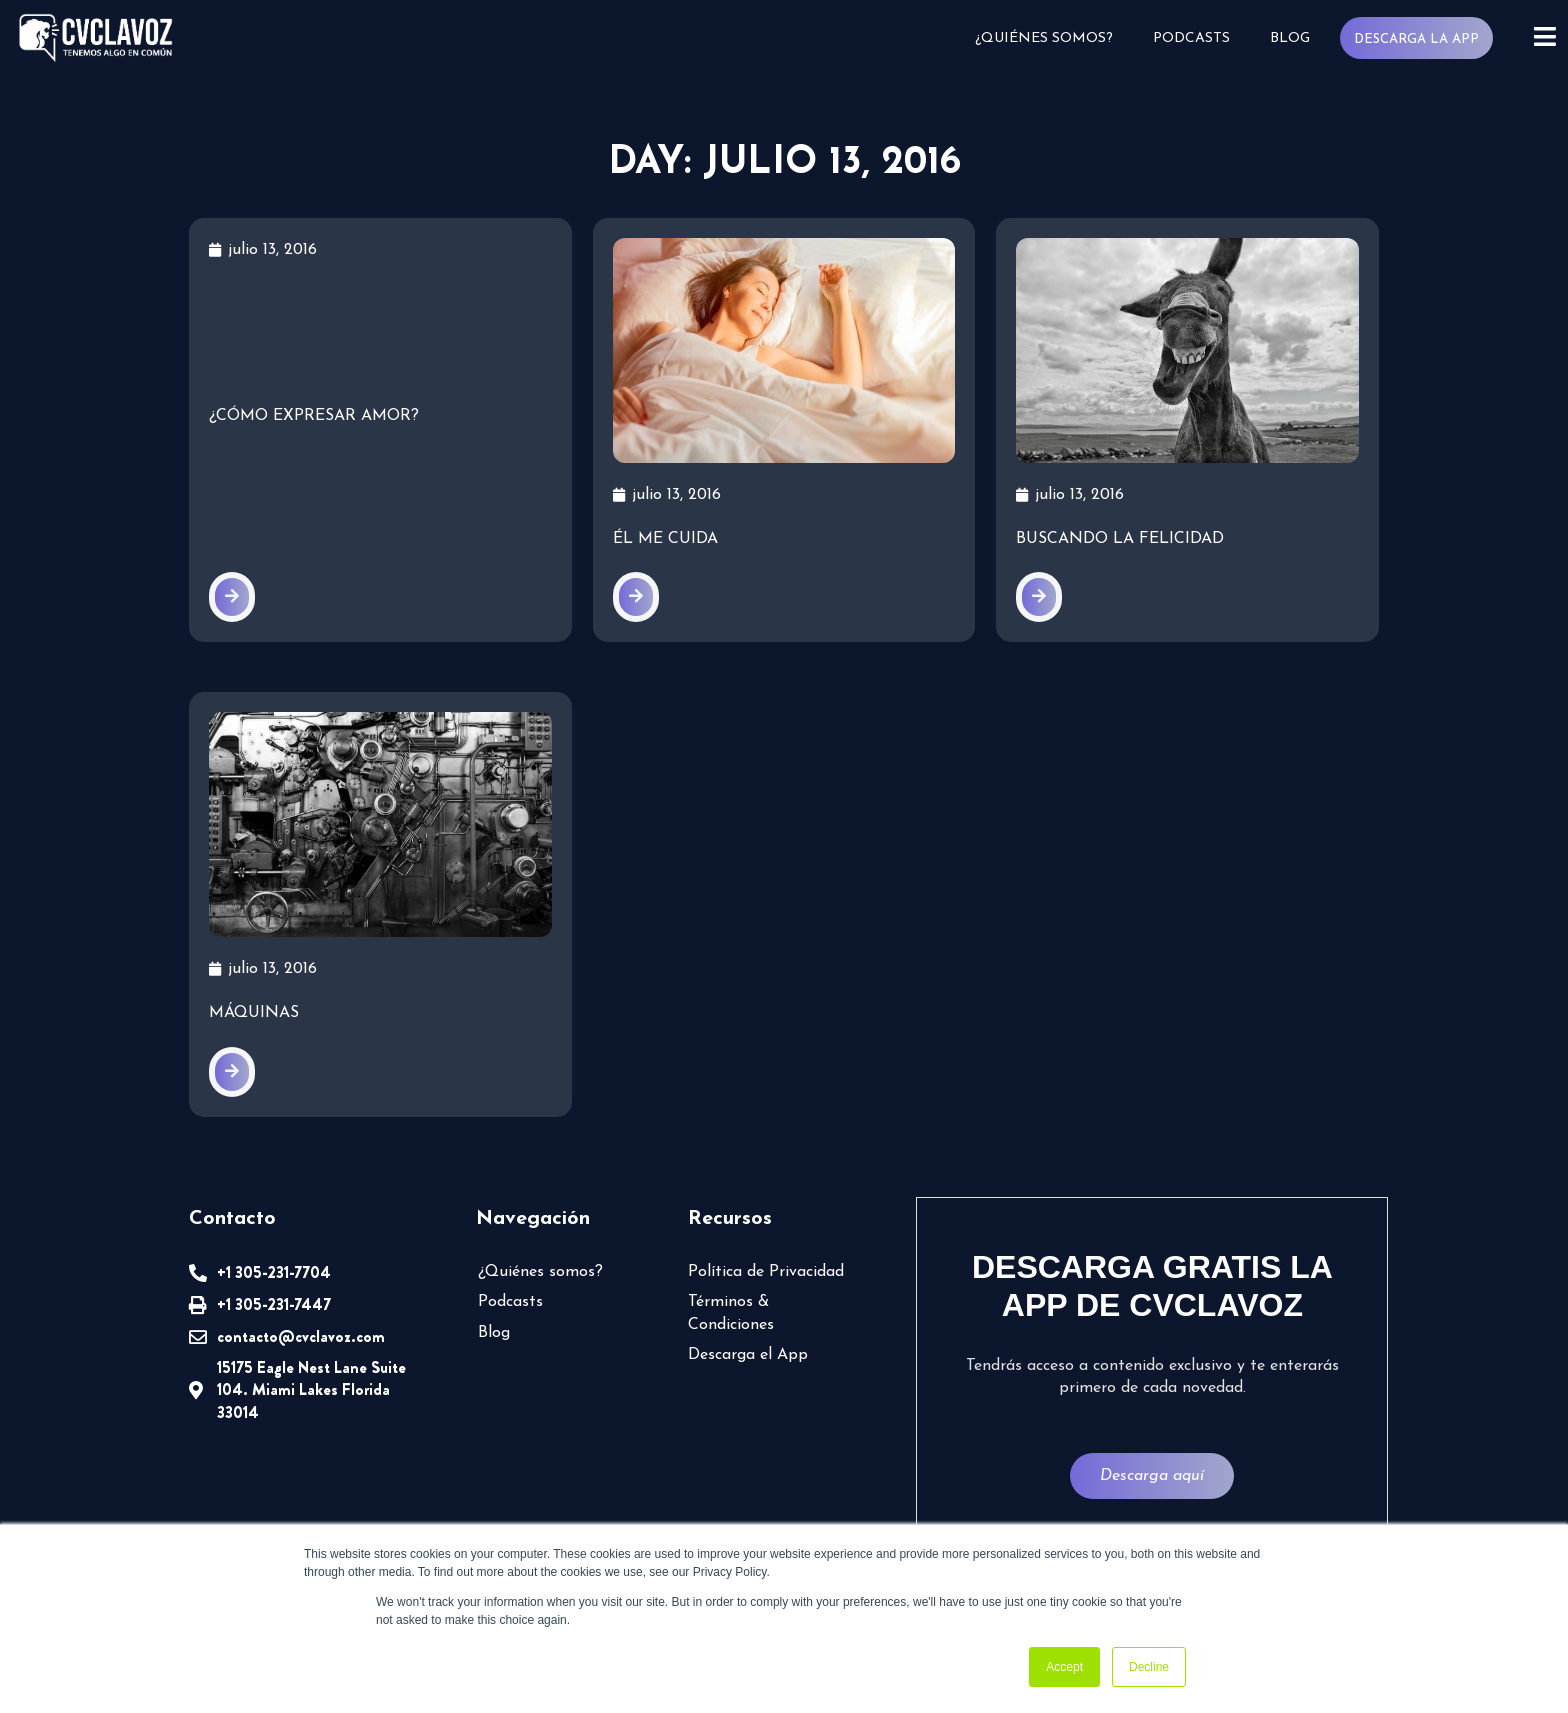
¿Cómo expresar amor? (314, 416)
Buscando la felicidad (1120, 539)
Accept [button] (1064, 1667)
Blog (1290, 38)
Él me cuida (665, 539)
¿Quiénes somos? (1044, 38)
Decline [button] (1149, 1667)
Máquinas (254, 1013)
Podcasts (1191, 38)
